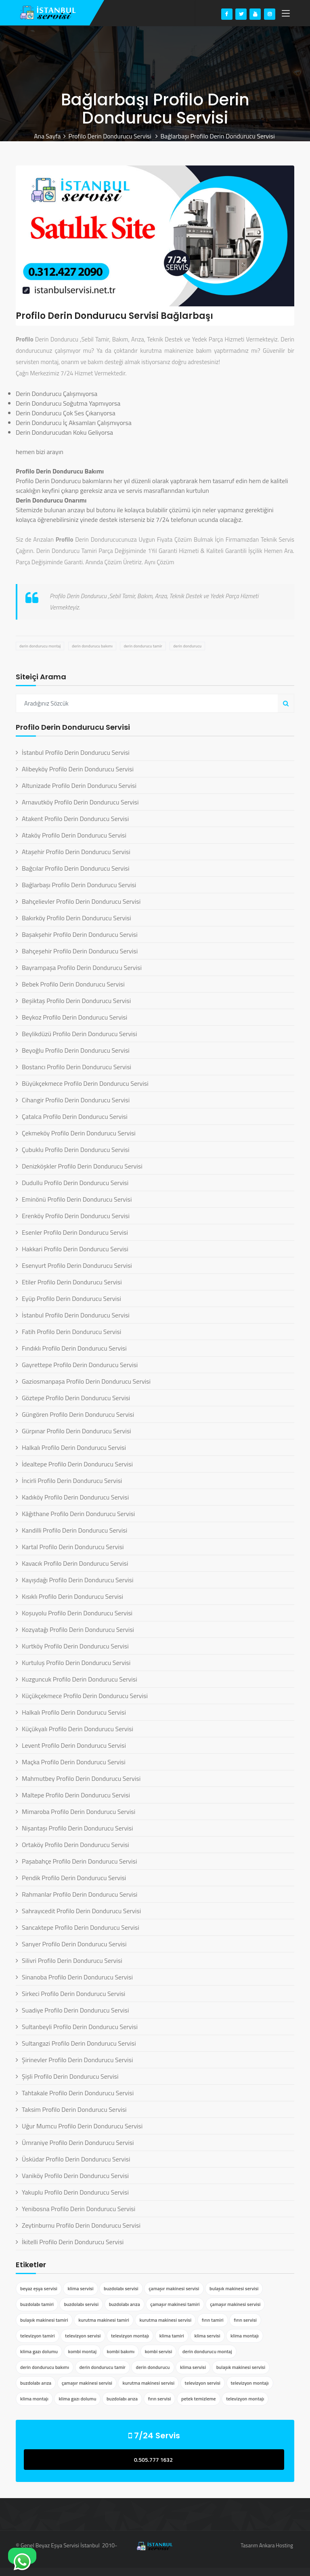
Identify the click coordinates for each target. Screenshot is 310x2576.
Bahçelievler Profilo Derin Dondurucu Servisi (81, 901)
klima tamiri (171, 2335)
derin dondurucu (187, 646)
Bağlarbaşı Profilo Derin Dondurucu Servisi (79, 885)
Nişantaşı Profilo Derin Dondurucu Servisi (77, 1828)
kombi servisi (158, 2351)
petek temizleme (198, 2398)
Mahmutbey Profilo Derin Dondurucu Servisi (81, 1778)
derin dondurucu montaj (40, 646)
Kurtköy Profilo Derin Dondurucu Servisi (75, 1646)
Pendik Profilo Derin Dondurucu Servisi (74, 1878)
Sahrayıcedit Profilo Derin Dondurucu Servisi (81, 1911)
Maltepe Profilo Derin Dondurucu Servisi (76, 1795)
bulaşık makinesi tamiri (44, 2320)
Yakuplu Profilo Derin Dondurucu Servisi (75, 2192)
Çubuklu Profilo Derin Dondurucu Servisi (75, 1149)
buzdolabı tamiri (37, 2304)
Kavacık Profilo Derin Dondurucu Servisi (75, 1563)
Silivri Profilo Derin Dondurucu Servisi (72, 1960)
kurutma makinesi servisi (165, 2320)
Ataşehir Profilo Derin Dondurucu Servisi (76, 852)
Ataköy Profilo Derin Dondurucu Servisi (74, 835)
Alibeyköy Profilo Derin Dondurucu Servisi (78, 769)
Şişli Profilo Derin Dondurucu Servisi (70, 2076)
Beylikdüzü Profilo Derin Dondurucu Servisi (79, 1034)
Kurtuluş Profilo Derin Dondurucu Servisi (76, 1662)
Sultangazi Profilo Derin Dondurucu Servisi (79, 2043)
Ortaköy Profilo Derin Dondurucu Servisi (75, 1844)
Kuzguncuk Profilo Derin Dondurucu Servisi (79, 1679)
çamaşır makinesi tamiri (174, 2304)
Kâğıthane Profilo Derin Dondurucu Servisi (78, 1513)
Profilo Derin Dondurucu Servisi (111, 136)
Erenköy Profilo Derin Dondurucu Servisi (76, 1216)
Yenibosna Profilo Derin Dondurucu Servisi (78, 2209)
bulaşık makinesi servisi (233, 2288)
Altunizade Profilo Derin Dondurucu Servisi (79, 785)
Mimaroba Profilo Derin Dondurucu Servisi (78, 1811)
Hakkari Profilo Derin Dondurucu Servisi (75, 1249)
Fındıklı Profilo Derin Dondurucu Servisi (74, 1348)
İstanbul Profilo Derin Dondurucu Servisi (76, 752)
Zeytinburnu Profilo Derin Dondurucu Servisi (81, 2225)
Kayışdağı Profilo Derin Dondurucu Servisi (78, 1580)
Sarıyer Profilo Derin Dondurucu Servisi (74, 1944)
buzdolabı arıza (124, 2304)
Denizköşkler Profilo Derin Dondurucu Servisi (82, 1166)
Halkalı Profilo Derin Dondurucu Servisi (74, 1447)
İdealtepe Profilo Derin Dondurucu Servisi (77, 1464)
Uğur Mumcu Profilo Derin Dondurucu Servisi (82, 2126)
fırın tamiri (213, 2320)
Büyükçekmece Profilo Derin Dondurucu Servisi (85, 1083)
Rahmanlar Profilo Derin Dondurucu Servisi (79, 1894)
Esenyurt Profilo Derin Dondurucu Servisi (77, 1265)
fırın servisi (245, 2320)
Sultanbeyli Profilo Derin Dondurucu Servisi (80, 2026)
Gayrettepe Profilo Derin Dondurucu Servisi (80, 1365)
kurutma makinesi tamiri (103, 2320)
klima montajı (244, 2335)
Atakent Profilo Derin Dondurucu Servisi (75, 818)
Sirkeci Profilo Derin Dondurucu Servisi (73, 1993)
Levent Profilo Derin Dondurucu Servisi (74, 1745)
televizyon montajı (130, 2335)
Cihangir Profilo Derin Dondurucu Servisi (76, 1100)
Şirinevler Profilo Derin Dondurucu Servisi (77, 2060)
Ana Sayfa (46, 136)
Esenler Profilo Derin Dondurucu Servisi (75, 1232)
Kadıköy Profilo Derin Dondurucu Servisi (75, 1497)
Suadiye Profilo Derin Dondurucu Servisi (75, 2010)
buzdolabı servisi (121, 2288)
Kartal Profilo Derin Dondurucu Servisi (73, 1547)
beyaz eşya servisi (38, 2288)
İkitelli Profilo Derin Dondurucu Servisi (73, 2242)
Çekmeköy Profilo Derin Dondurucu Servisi (79, 1133)
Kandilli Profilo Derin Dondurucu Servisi (74, 1530)
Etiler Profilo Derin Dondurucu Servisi (72, 1282)
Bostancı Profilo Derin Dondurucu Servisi (76, 1067)
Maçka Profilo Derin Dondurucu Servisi (74, 1762)
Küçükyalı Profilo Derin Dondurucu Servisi (77, 1729)
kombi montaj (82, 2351)
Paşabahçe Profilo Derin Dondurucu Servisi (79, 1861)
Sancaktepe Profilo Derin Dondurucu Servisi (80, 1927)
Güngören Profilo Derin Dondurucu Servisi (78, 1414)
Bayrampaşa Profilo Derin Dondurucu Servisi (82, 967)
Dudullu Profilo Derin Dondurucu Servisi (75, 1182)
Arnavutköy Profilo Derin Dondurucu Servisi (80, 802)
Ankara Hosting (276, 2545)
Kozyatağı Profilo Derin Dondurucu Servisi (78, 1629)
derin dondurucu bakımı (92, 646)
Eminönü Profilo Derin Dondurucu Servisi (77, 1199)
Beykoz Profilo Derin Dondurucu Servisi (74, 1017)
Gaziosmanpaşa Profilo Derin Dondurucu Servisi (86, 1381)
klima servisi (80, 2288)
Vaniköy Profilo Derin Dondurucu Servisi (75, 2175)
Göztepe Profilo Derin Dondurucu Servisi (76, 1398)
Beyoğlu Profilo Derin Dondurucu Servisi (76, 1050)
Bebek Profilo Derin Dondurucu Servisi (73, 984)
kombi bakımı (121, 2351)
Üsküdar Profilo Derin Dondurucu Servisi (76, 2159)
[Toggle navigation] (286, 14)
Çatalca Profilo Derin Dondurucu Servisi (75, 1116)
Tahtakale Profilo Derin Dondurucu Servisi (78, 2093)
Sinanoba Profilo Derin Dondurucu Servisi (77, 1977)
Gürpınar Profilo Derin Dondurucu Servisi (76, 1431)
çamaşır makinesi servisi (174, 2288)
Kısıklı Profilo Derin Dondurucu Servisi (72, 1596)
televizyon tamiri (37, 2335)
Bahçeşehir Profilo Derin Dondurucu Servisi (80, 951)
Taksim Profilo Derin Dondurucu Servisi (74, 2109)
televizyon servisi (83, 2335)
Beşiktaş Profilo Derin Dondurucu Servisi (76, 1000)
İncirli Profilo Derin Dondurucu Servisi (72, 1480)
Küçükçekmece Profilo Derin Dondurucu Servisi (85, 1696)
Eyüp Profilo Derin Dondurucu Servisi (71, 1298)
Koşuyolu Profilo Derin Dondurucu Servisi (77, 1613)
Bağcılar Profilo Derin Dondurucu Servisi (75, 868)
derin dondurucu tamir (143, 646)
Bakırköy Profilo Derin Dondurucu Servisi (76, 918)
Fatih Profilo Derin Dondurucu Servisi (71, 1331)
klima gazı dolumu (39, 2351)
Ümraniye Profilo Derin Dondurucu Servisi (78, 2142)
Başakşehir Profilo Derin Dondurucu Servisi (80, 934)
